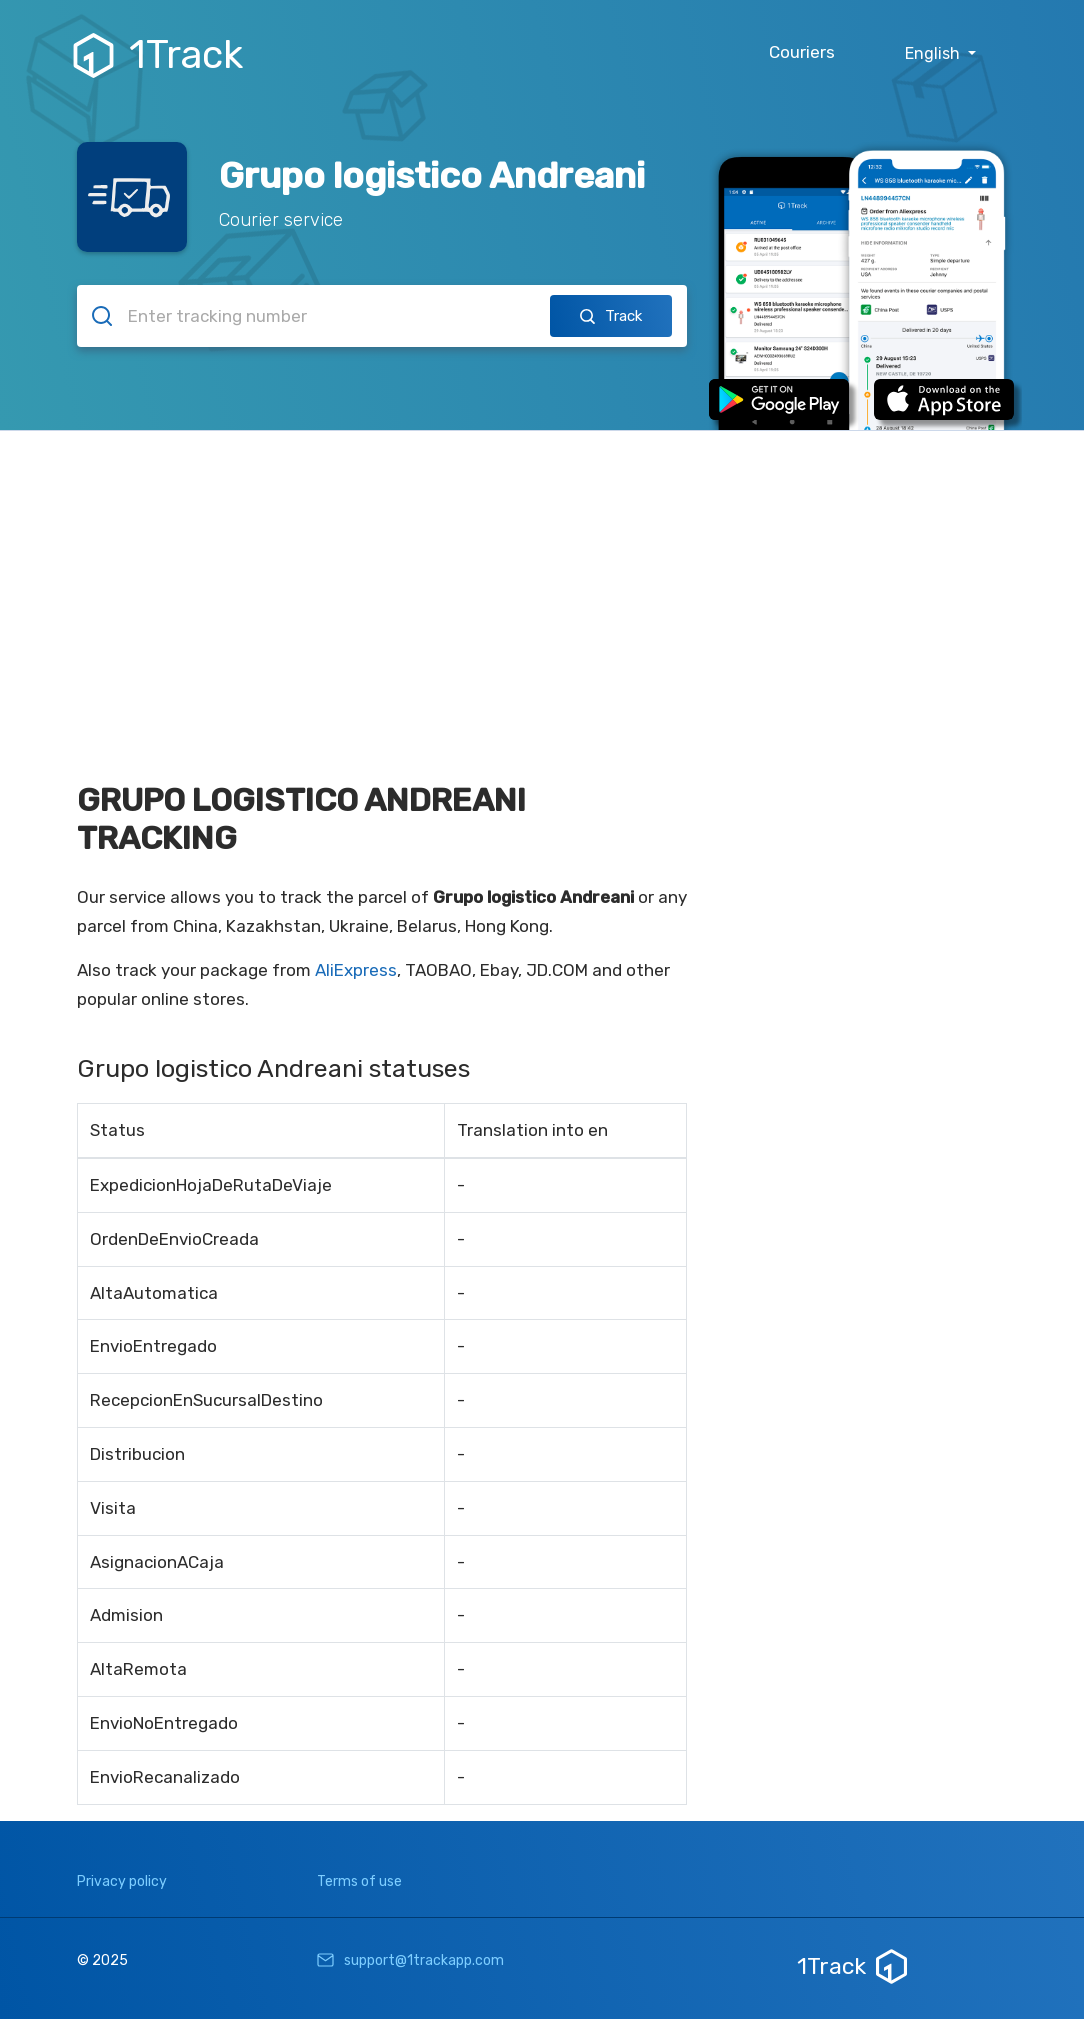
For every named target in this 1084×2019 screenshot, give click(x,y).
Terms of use (359, 1881)
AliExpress (356, 970)
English (934, 53)
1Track (160, 55)
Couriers (802, 52)
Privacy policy (122, 1881)
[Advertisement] (542, 581)
